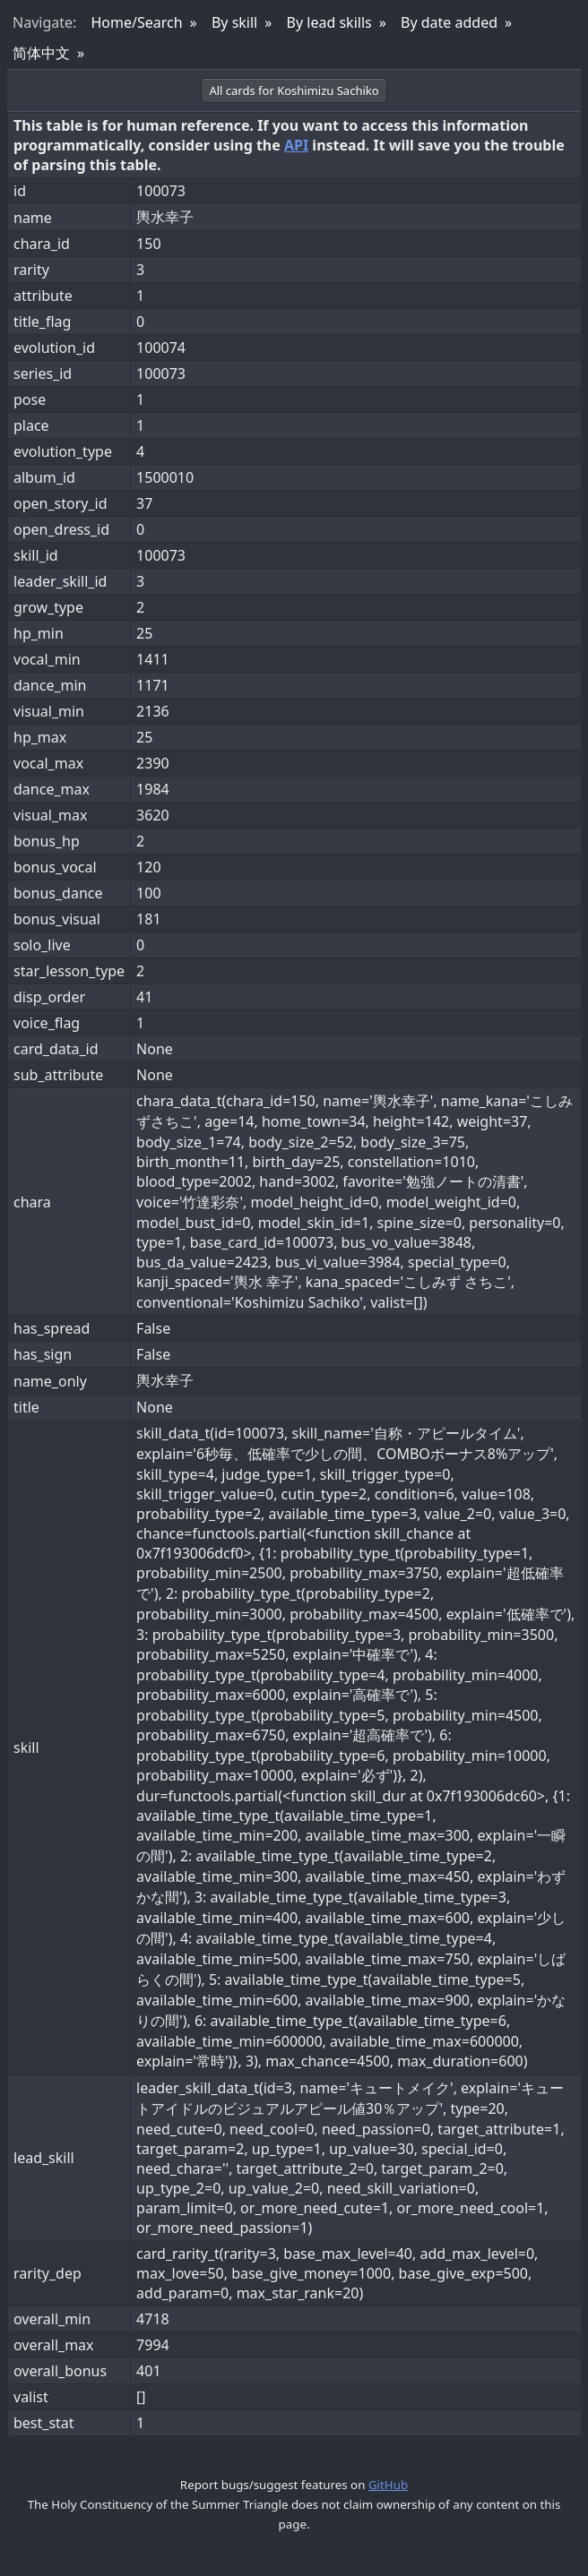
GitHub (388, 2485)
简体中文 (41, 53)
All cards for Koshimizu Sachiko (293, 90)
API (296, 145)
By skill (234, 22)
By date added (449, 22)
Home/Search (136, 22)
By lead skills (329, 22)
